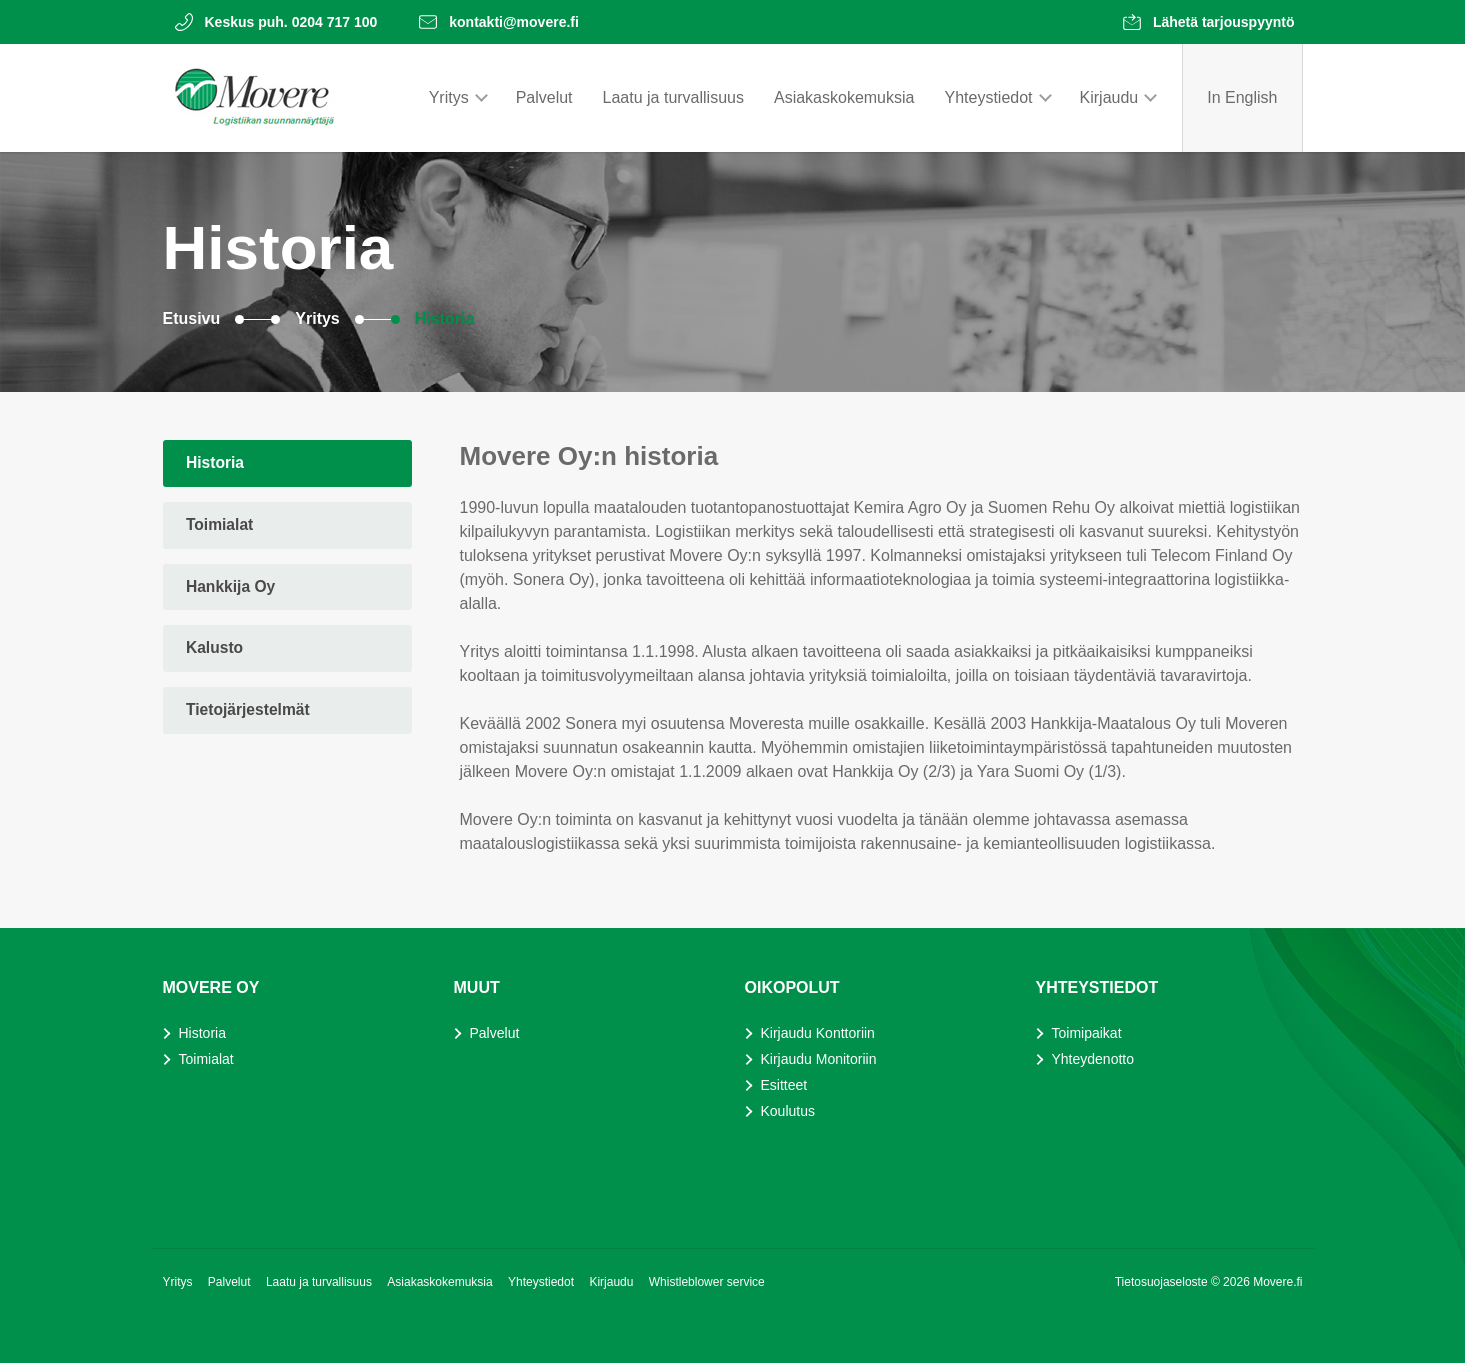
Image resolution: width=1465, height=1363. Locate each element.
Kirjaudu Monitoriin (819, 1059)
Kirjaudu (1109, 97)
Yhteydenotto (1093, 1059)
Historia (445, 318)
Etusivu (192, 318)
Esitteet (784, 1085)
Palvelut (544, 97)
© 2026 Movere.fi (1257, 1282)
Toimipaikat (1087, 1033)
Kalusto (216, 652)
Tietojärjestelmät (250, 715)
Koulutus (788, 1111)
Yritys (449, 97)
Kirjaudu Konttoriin (818, 1033)
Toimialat (221, 526)
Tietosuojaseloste (1163, 1282)
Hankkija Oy (233, 589)
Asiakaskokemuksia (844, 97)
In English (1242, 97)
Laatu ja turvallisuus (673, 97)
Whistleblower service (707, 1282)
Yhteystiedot (988, 97)
